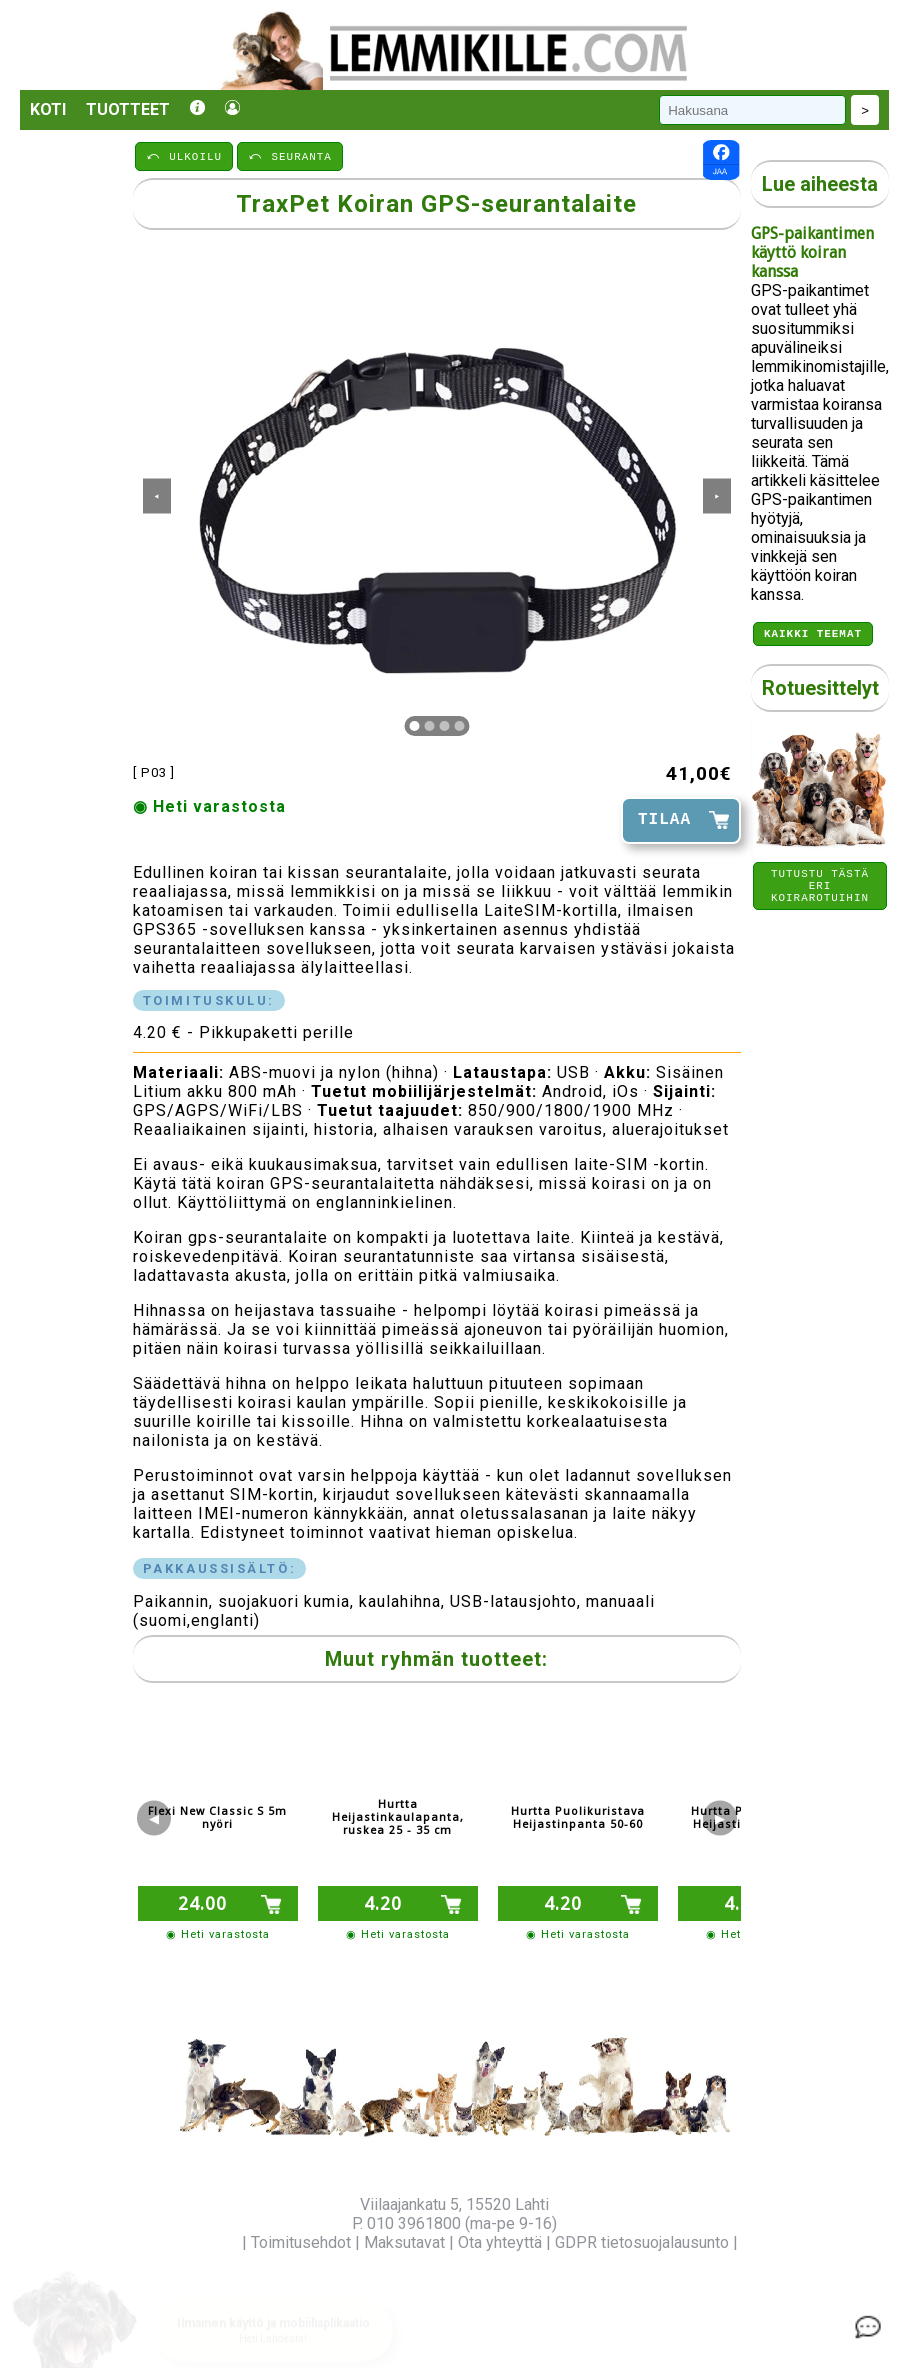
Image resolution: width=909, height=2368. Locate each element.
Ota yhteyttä (500, 2242)
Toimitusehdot (301, 2242)
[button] (273, 2308)
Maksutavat (404, 2242)
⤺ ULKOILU (184, 155)
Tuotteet (128, 109)
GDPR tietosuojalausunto (642, 2242)
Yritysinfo (204, 2242)
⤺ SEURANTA (290, 155)
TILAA (664, 820)
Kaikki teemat (813, 635)
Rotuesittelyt (820, 691)
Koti (48, 109)
